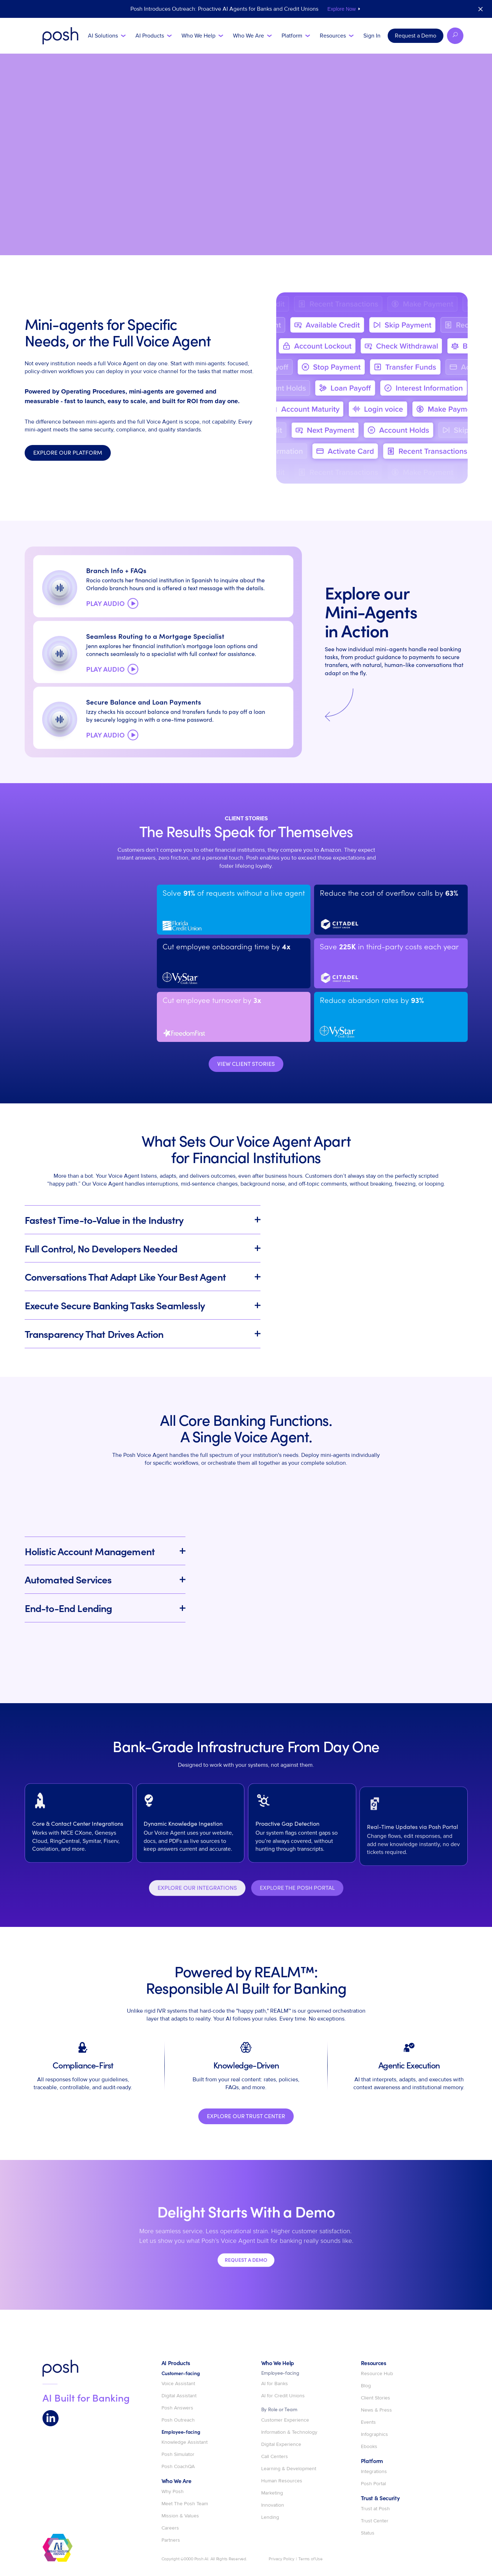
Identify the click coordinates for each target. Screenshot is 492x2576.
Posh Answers (177, 2408)
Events (368, 2422)
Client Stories (375, 2398)
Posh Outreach (178, 2420)
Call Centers (274, 2456)
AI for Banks (274, 2384)
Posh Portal (373, 2484)
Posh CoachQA (178, 2466)
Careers (170, 2528)
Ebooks (369, 2446)
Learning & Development (288, 2469)
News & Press (376, 2410)
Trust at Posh (375, 2509)
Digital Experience (281, 2444)
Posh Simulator (177, 2454)
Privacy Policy (282, 2559)
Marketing (272, 2493)
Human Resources (281, 2481)
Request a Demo (415, 35)
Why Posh (172, 2492)
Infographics (374, 2434)
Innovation (272, 2505)
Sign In (372, 35)
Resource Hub (377, 2374)
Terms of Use (310, 2559)
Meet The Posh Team (184, 2504)
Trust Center (374, 2521)
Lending (270, 2517)
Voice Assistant (178, 2384)
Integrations (374, 2471)
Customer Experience (285, 2420)
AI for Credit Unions (283, 2396)
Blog (366, 2386)
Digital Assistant (179, 2396)
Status (367, 2533)
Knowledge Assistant (184, 2442)
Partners (170, 2540)
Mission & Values (180, 2516)
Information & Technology (289, 2432)
